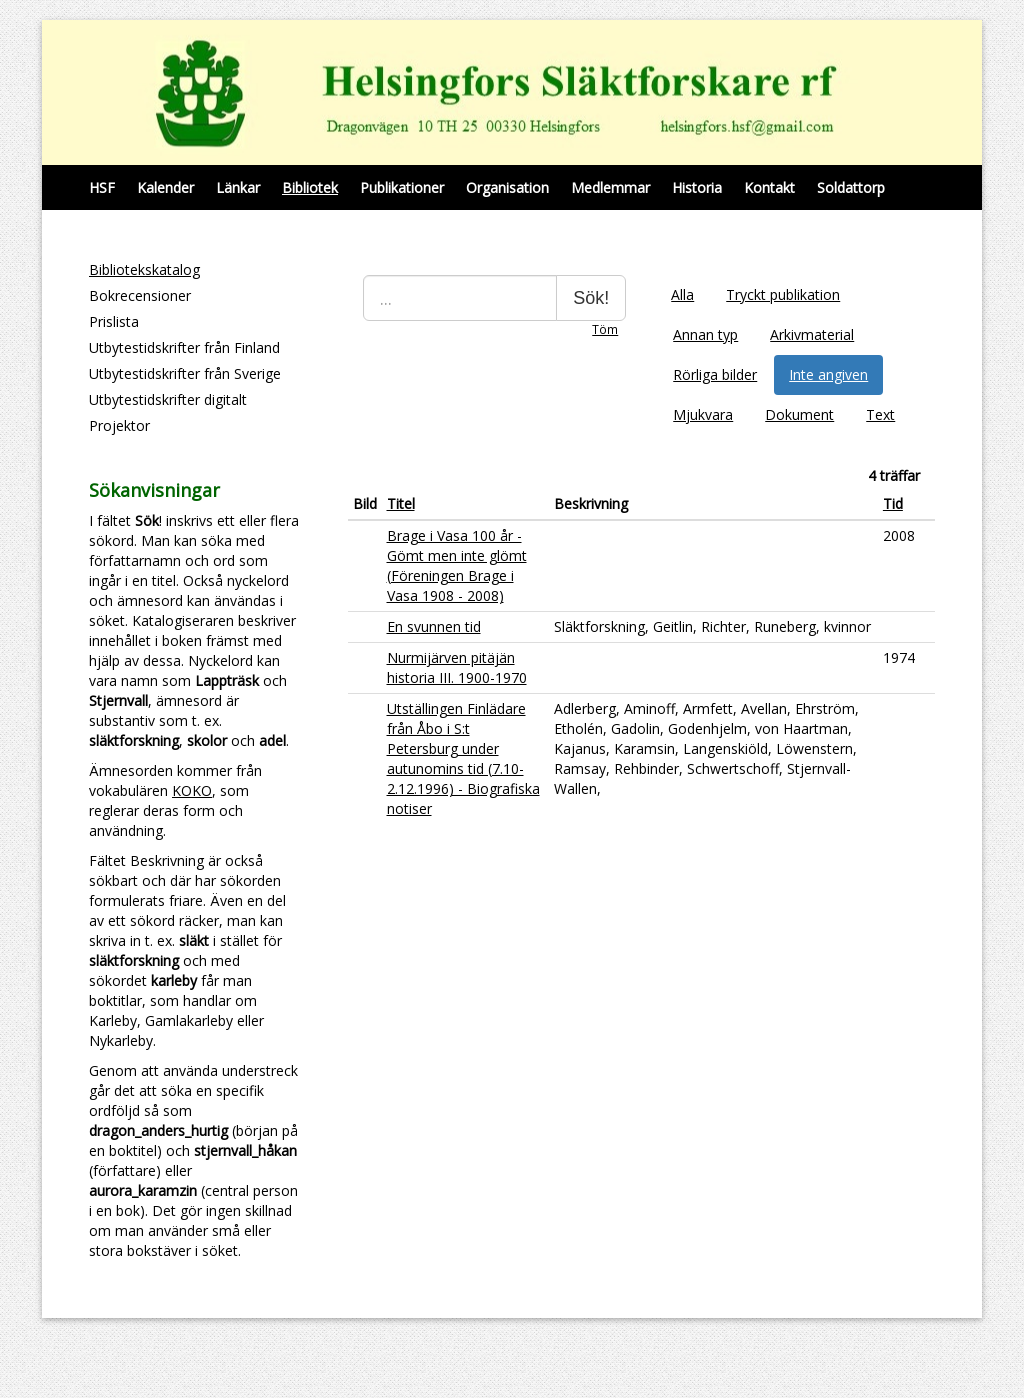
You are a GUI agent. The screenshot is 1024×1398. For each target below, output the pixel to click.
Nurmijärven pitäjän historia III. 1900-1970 (457, 667)
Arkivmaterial (812, 334)
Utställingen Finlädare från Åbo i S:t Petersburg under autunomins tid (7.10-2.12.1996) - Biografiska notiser (463, 758)
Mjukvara (703, 414)
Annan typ (705, 334)
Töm (605, 329)
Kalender (165, 187)
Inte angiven (828, 374)
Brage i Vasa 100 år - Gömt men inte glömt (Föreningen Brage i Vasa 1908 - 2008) (457, 565)
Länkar (238, 187)
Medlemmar (610, 187)
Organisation (507, 187)
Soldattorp (851, 187)
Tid (893, 503)
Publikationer (402, 187)
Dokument (799, 414)
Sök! (591, 298)
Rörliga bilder (715, 374)
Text (880, 414)
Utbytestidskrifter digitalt (168, 399)
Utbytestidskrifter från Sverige (185, 373)
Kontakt (769, 187)
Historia (697, 187)
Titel (401, 503)
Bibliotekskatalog (144, 269)
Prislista (114, 321)
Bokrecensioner (140, 295)
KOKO (192, 790)
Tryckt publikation (783, 294)
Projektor (119, 425)
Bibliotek (310, 187)
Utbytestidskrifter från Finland (184, 347)
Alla (682, 294)
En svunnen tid (434, 626)
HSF (102, 187)
